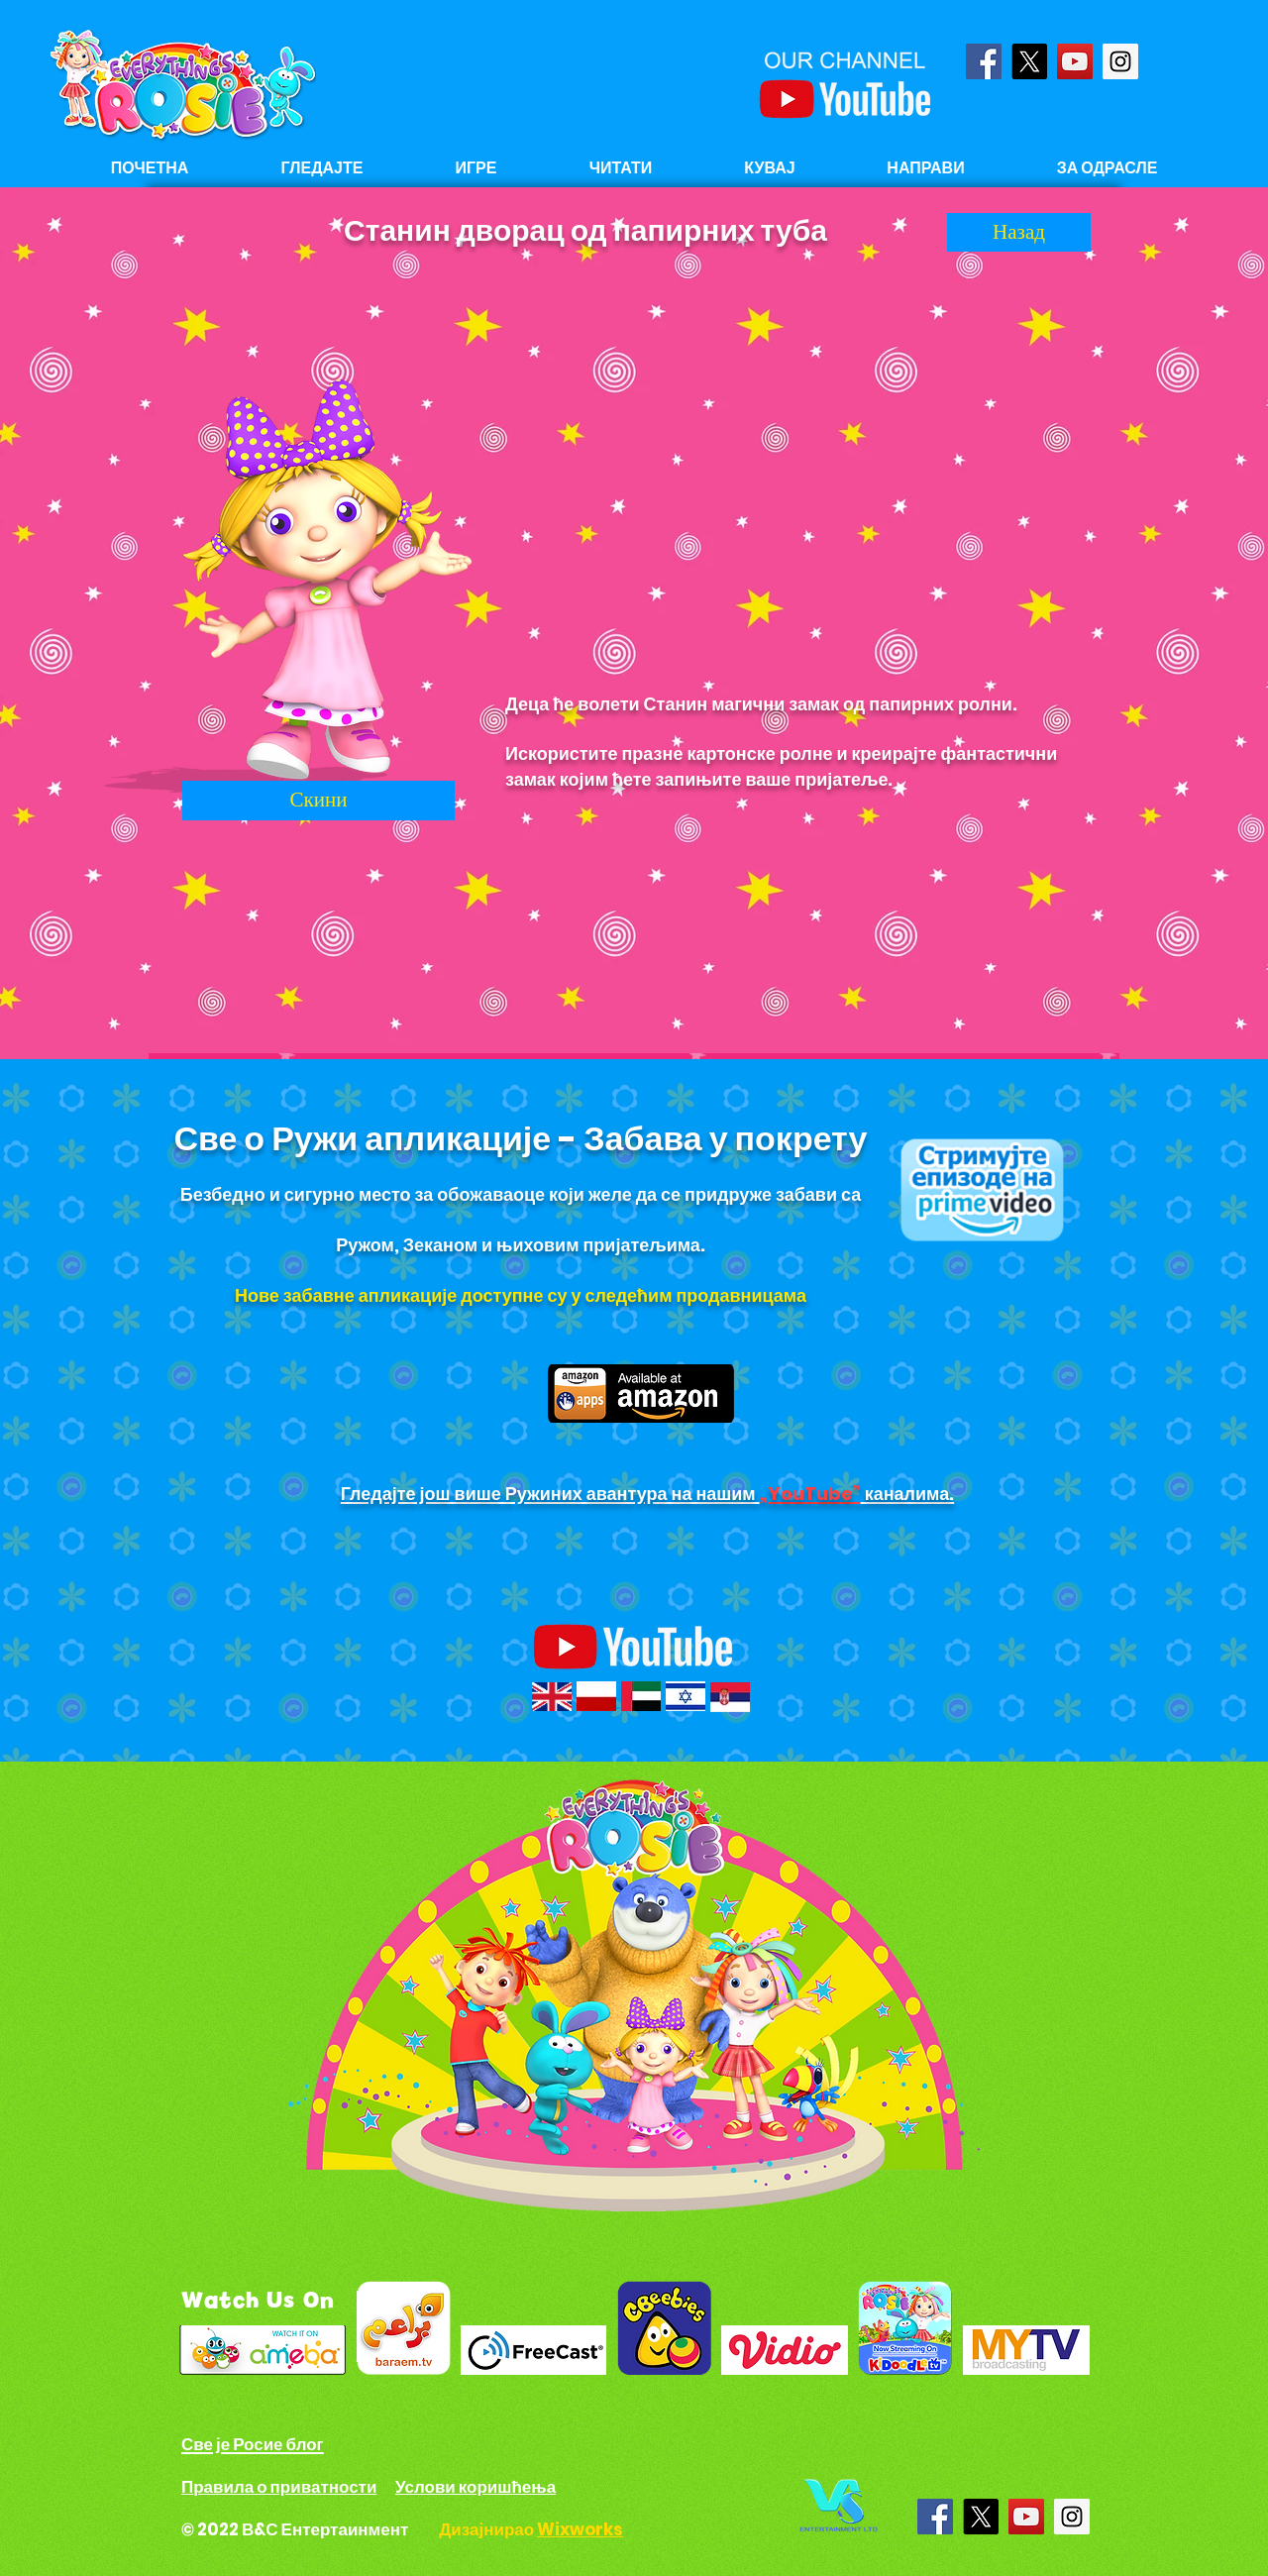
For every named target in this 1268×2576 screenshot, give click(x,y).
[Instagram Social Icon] (1120, 61)
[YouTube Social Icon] (1075, 61)
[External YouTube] (799, 472)
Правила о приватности (278, 2487)
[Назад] (1019, 232)
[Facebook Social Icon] (984, 61)
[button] (620, 168)
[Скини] (318, 800)
